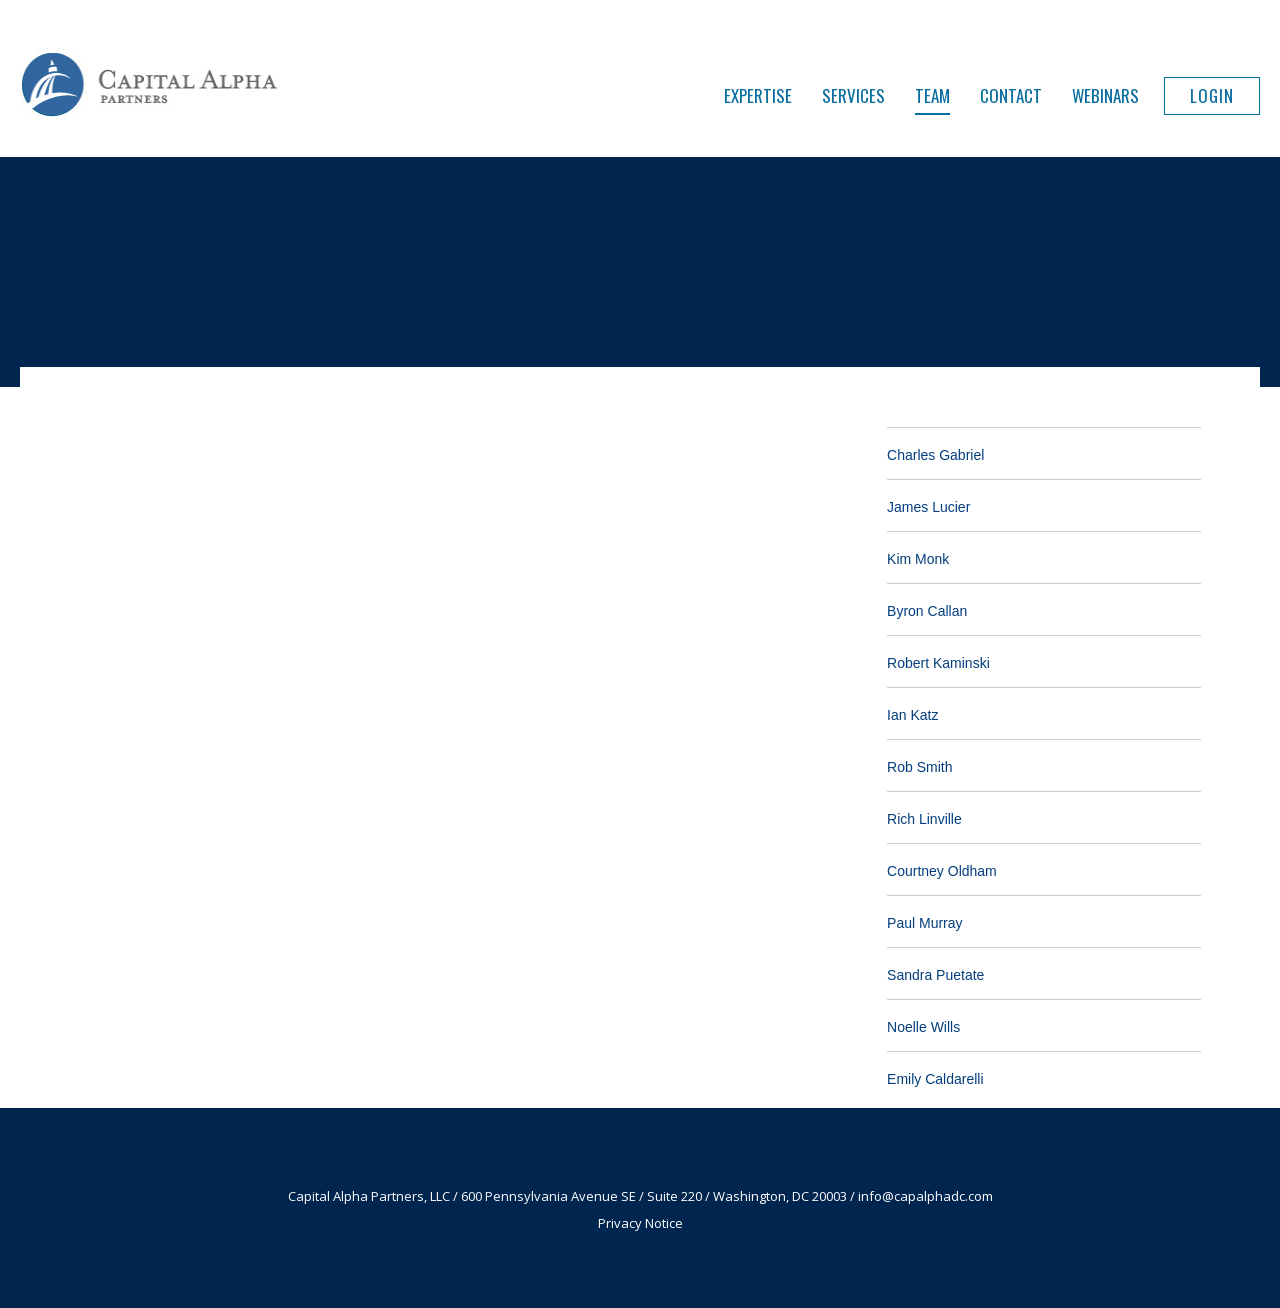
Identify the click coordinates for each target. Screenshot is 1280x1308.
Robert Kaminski (938, 663)
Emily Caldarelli (935, 1079)
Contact (1011, 95)
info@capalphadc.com (925, 1196)
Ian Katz (912, 715)
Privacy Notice (640, 1223)
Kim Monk (918, 559)
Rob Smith (919, 767)
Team (932, 95)
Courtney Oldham (942, 871)
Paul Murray (924, 923)
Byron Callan (927, 611)
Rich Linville (924, 819)
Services (853, 95)
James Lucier (928, 507)
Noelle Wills (923, 1027)
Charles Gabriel (935, 455)
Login (1212, 95)
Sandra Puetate (935, 975)
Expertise (758, 95)
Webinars (1105, 95)
